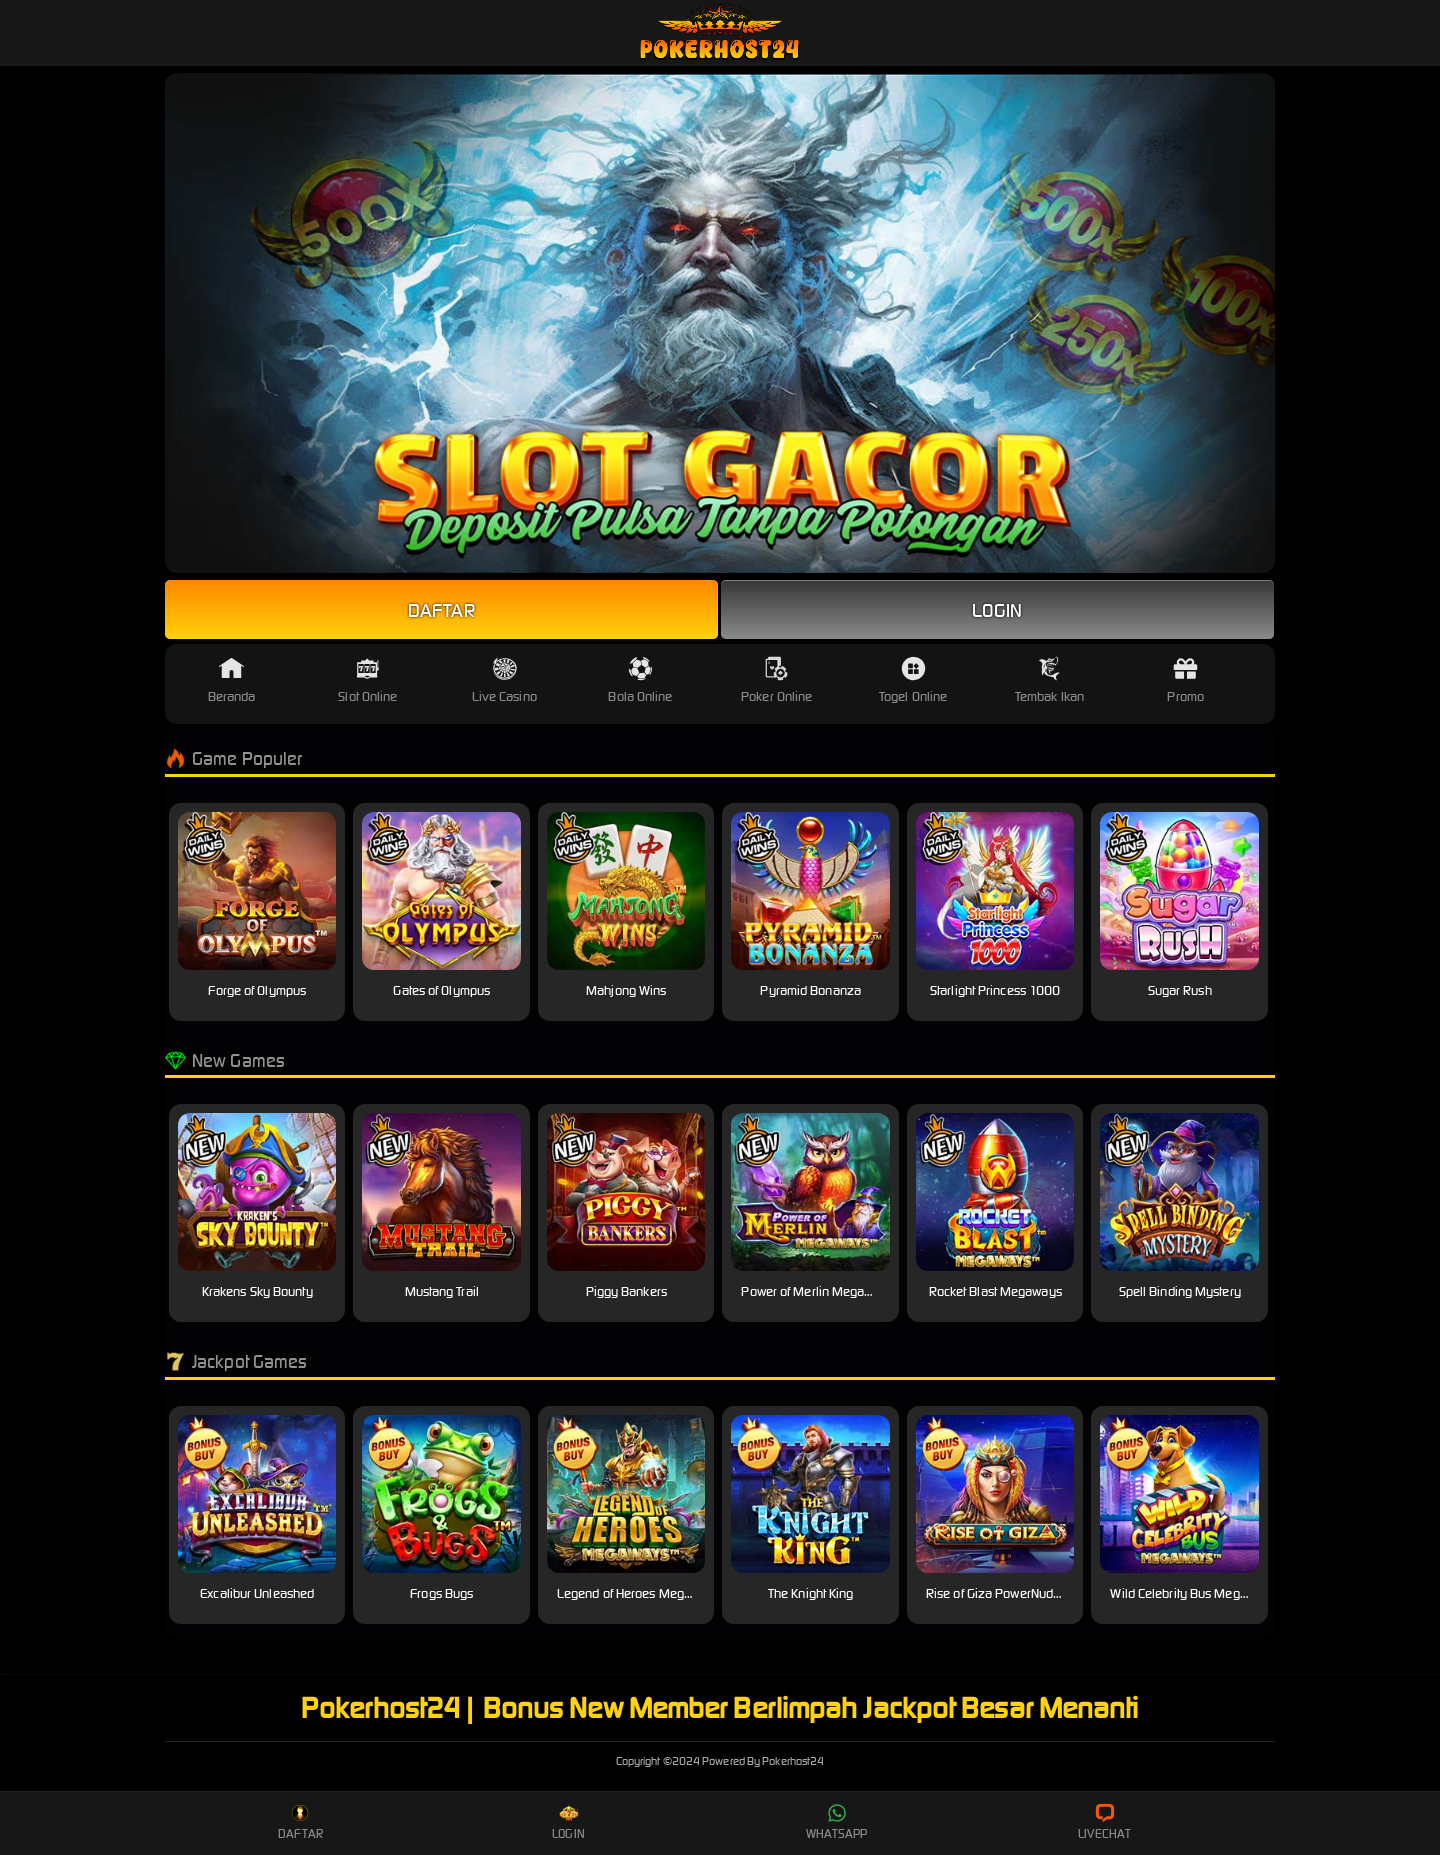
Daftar (441, 610)
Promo (1185, 680)
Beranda (232, 680)
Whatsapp (837, 1822)
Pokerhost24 (720, 1761)
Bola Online (640, 680)
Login (997, 610)
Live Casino (504, 680)
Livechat (1104, 1822)
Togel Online (913, 680)
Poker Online (776, 680)
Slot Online (367, 680)
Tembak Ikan (1049, 680)
